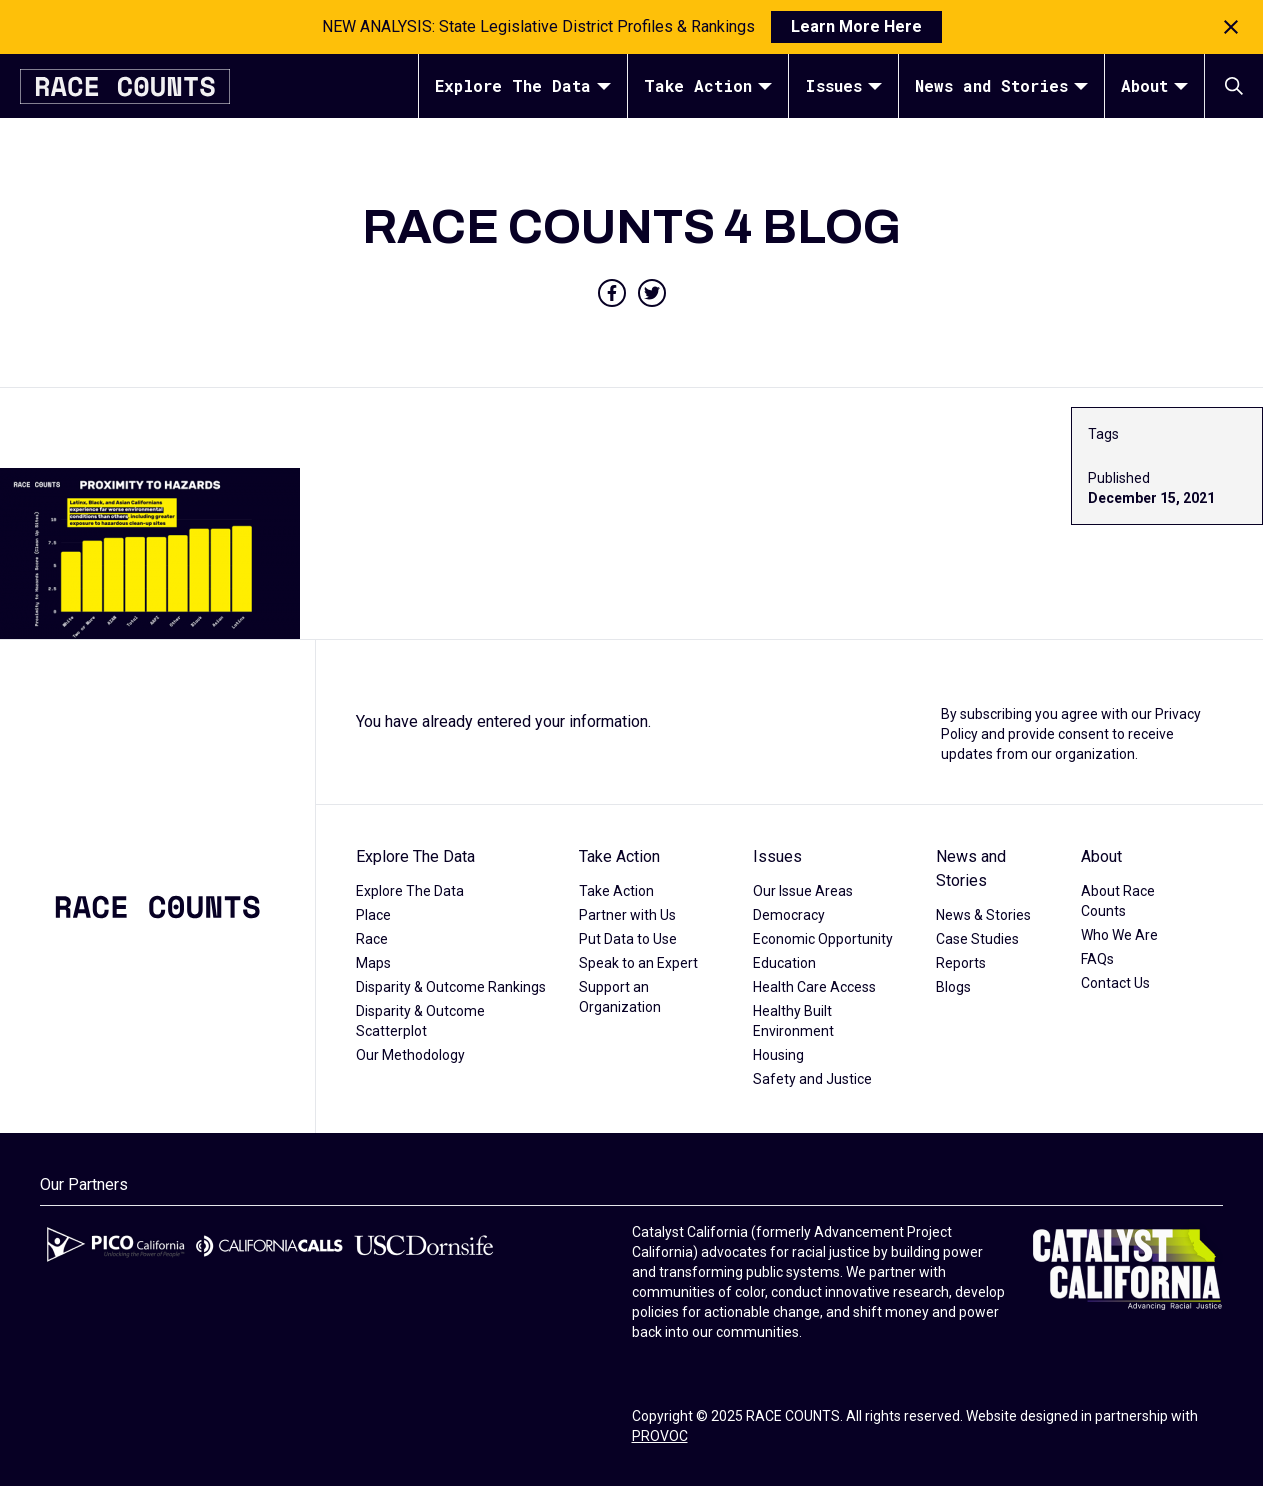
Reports (961, 963)
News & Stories (983, 915)
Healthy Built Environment (793, 1021)
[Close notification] (1231, 27)
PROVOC (660, 1436)
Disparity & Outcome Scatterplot (420, 1021)
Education (784, 963)
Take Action (708, 85)
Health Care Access (814, 987)
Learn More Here (856, 26)
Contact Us (1115, 983)
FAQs (1097, 959)
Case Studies (977, 939)
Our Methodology (410, 1055)
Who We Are (1119, 935)
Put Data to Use (628, 939)
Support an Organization (620, 997)
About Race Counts (1118, 901)
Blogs (953, 987)
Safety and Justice (812, 1079)
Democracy (789, 915)
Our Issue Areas (803, 891)
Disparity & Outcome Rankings (451, 987)
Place (373, 915)
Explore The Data (523, 85)
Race (372, 939)
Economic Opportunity (823, 939)
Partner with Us (627, 915)
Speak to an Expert (638, 963)
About (1154, 85)
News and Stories (1001, 85)
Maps (373, 963)
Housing (778, 1055)
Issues (843, 85)
